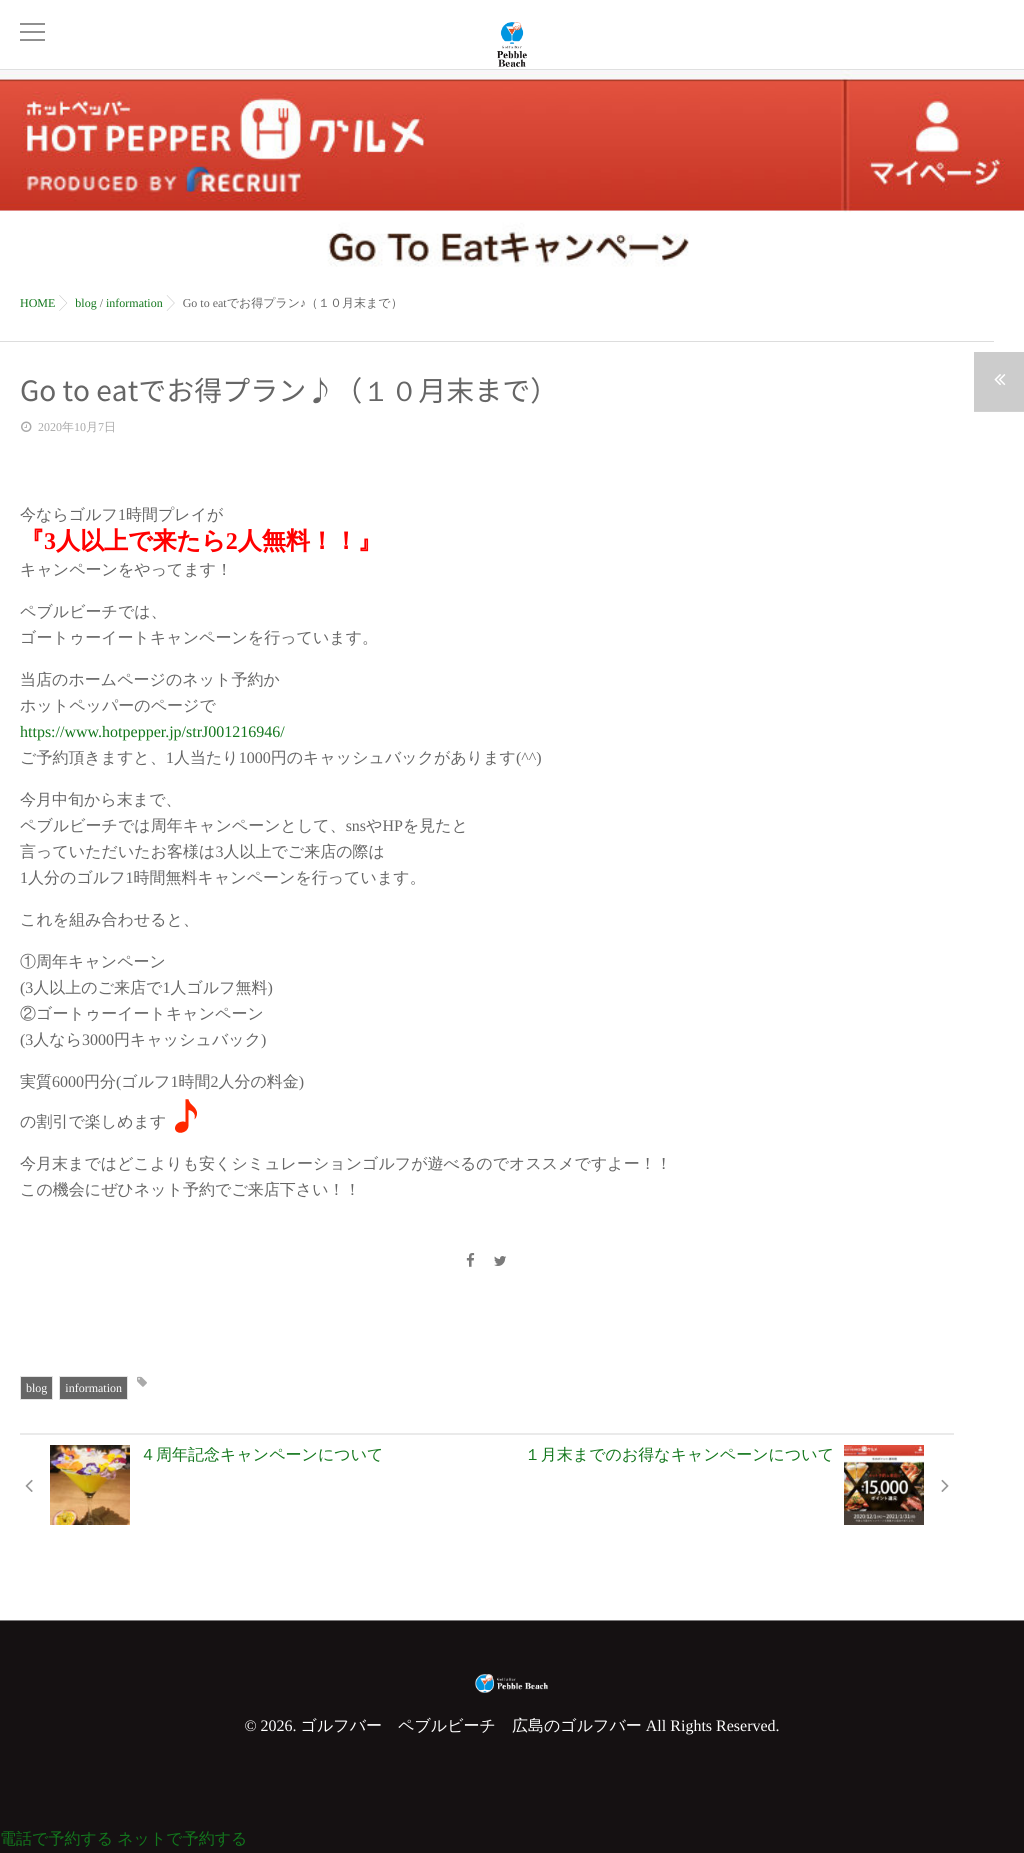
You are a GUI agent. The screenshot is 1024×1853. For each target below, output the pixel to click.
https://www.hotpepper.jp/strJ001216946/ (152, 732)
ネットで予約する (182, 1839)
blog (36, 1388)
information (93, 1388)
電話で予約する (56, 1839)
